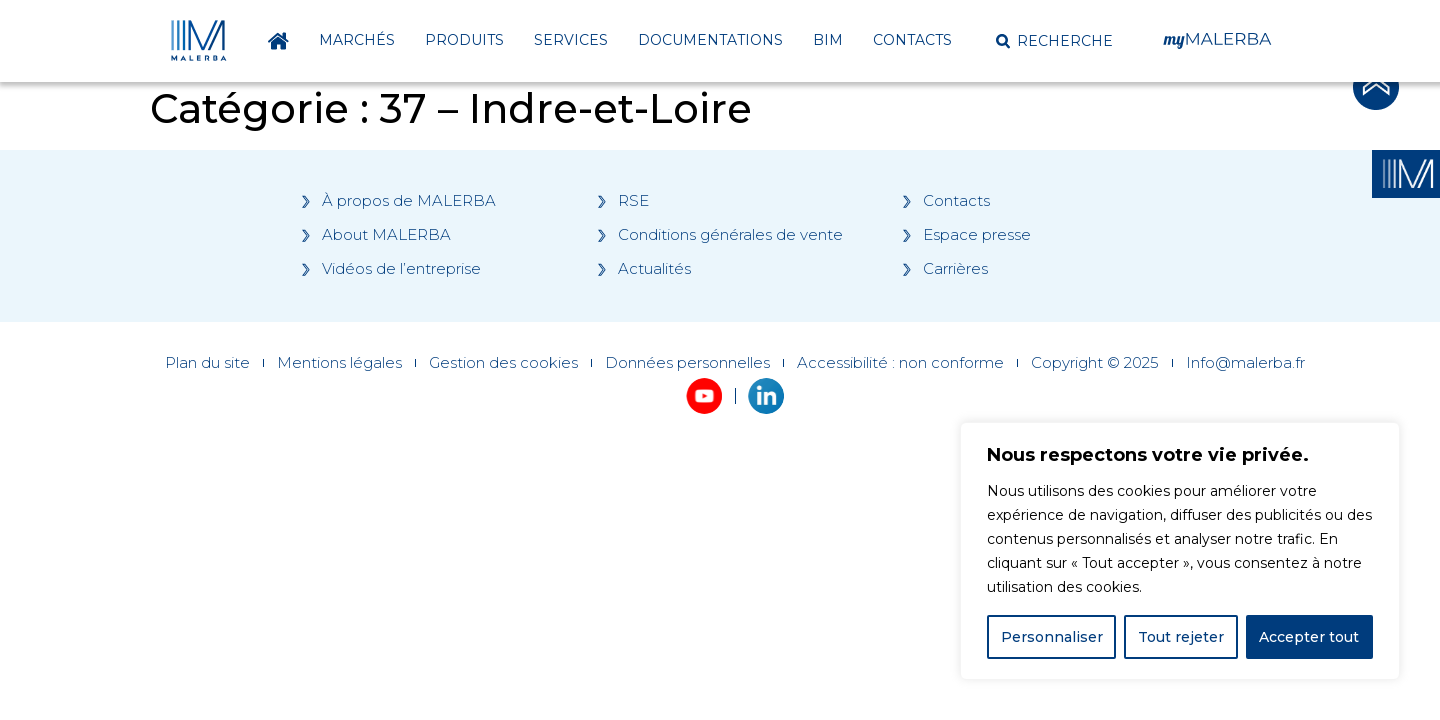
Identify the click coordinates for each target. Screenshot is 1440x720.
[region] (1180, 551)
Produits (464, 40)
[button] (1054, 41)
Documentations (710, 40)
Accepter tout (1309, 637)
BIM (828, 40)
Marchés (357, 40)
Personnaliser (1052, 637)
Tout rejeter (1181, 637)
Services (571, 40)
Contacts (912, 40)
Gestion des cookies (503, 363)
